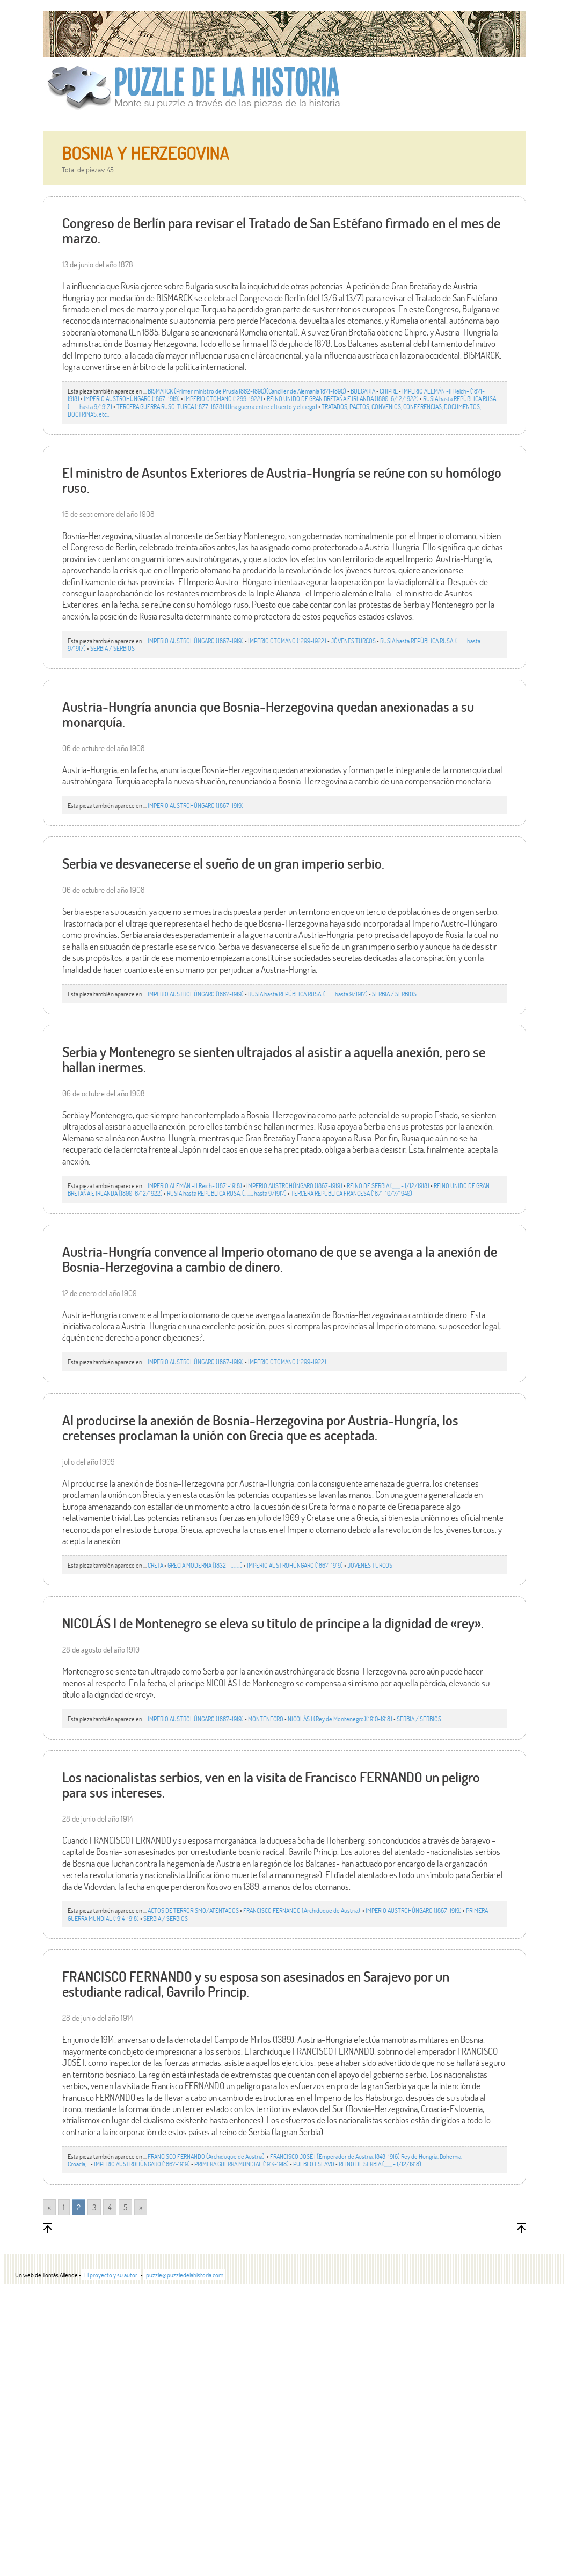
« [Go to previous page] (49, 2207)
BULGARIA (363, 391)
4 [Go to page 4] (110, 2207)
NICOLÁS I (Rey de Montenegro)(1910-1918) (340, 1718)
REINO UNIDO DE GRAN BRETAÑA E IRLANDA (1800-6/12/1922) (343, 398)
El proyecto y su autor (110, 2275)
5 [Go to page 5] (125, 2207)
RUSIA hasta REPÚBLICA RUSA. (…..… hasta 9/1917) (308, 993)
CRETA (155, 1565)
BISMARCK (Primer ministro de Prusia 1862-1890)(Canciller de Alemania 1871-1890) (247, 391)
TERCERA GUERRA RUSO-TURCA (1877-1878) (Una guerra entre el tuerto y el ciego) (216, 406)
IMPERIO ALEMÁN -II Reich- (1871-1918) (195, 1185)
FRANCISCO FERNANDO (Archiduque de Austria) (302, 1910)
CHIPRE (389, 391)
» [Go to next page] (140, 2207)
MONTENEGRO (265, 1718)
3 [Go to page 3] (94, 2207)
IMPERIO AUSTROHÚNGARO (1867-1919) (132, 398)
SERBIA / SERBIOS (112, 648)
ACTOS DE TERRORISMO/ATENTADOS (193, 1910)
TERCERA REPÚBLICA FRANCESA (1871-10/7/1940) (351, 1193)
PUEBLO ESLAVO (313, 2163)
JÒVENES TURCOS (353, 640)
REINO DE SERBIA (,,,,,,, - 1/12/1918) (388, 1185)
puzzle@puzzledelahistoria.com (184, 2275)
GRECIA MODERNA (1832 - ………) (205, 1565)
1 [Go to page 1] (64, 2207)
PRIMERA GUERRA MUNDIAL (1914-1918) (241, 2163)
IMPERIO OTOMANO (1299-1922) (223, 398)
